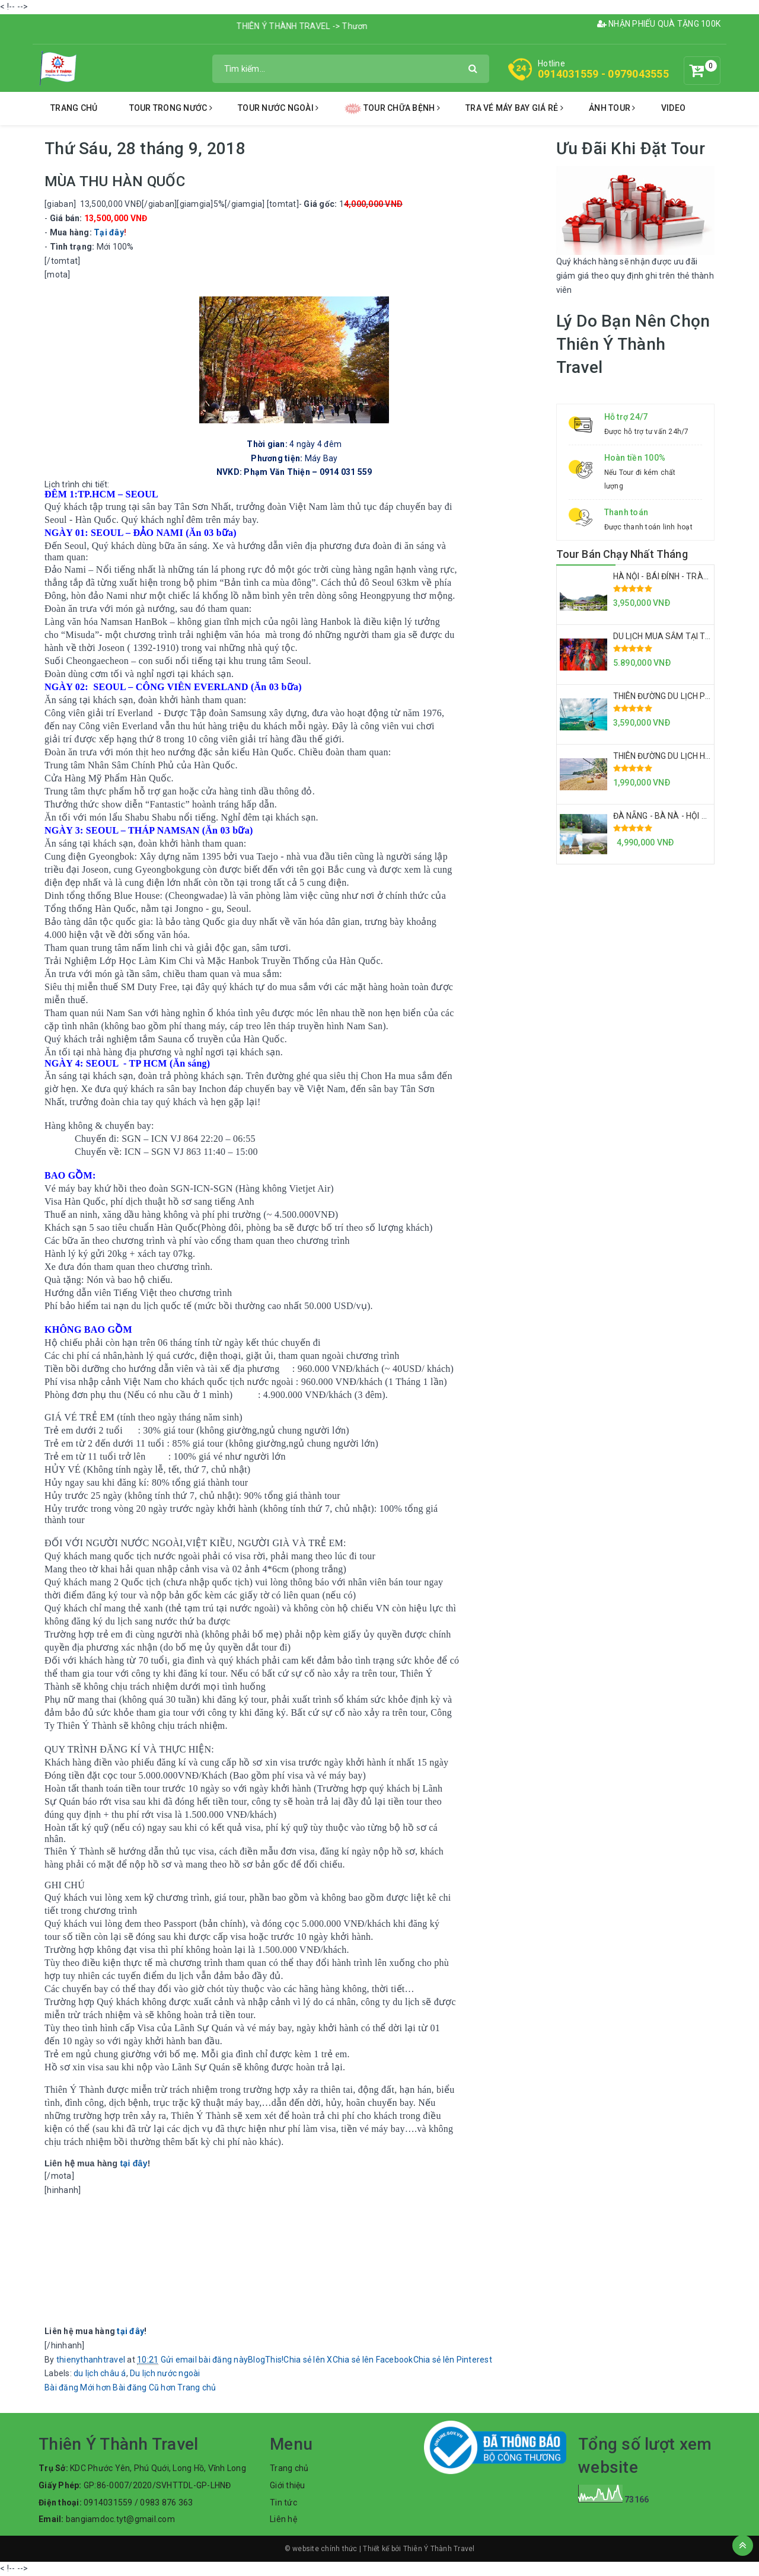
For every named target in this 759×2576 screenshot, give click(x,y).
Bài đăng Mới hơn (77, 2387)
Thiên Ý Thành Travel (439, 2549)
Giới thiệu (287, 2485)
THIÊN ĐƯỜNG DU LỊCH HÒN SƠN (674, 756)
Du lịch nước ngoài (165, 2373)
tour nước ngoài (278, 108)
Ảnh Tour (612, 108)
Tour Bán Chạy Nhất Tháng (622, 554)
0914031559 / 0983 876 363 (138, 2502)
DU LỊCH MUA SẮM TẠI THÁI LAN (674, 636)
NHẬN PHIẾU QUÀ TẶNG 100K (659, 23)
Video (673, 108)
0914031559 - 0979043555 (603, 74)
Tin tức (283, 2502)
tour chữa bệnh (392, 108)
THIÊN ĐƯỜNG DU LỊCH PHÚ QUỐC (677, 696)
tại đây (133, 2163)
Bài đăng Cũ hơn (144, 2387)
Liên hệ (283, 2519)
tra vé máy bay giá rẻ (514, 108)
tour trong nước (170, 108)
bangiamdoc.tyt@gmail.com (120, 2519)
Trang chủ (73, 108)
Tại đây (109, 232)
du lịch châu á (100, 2373)
